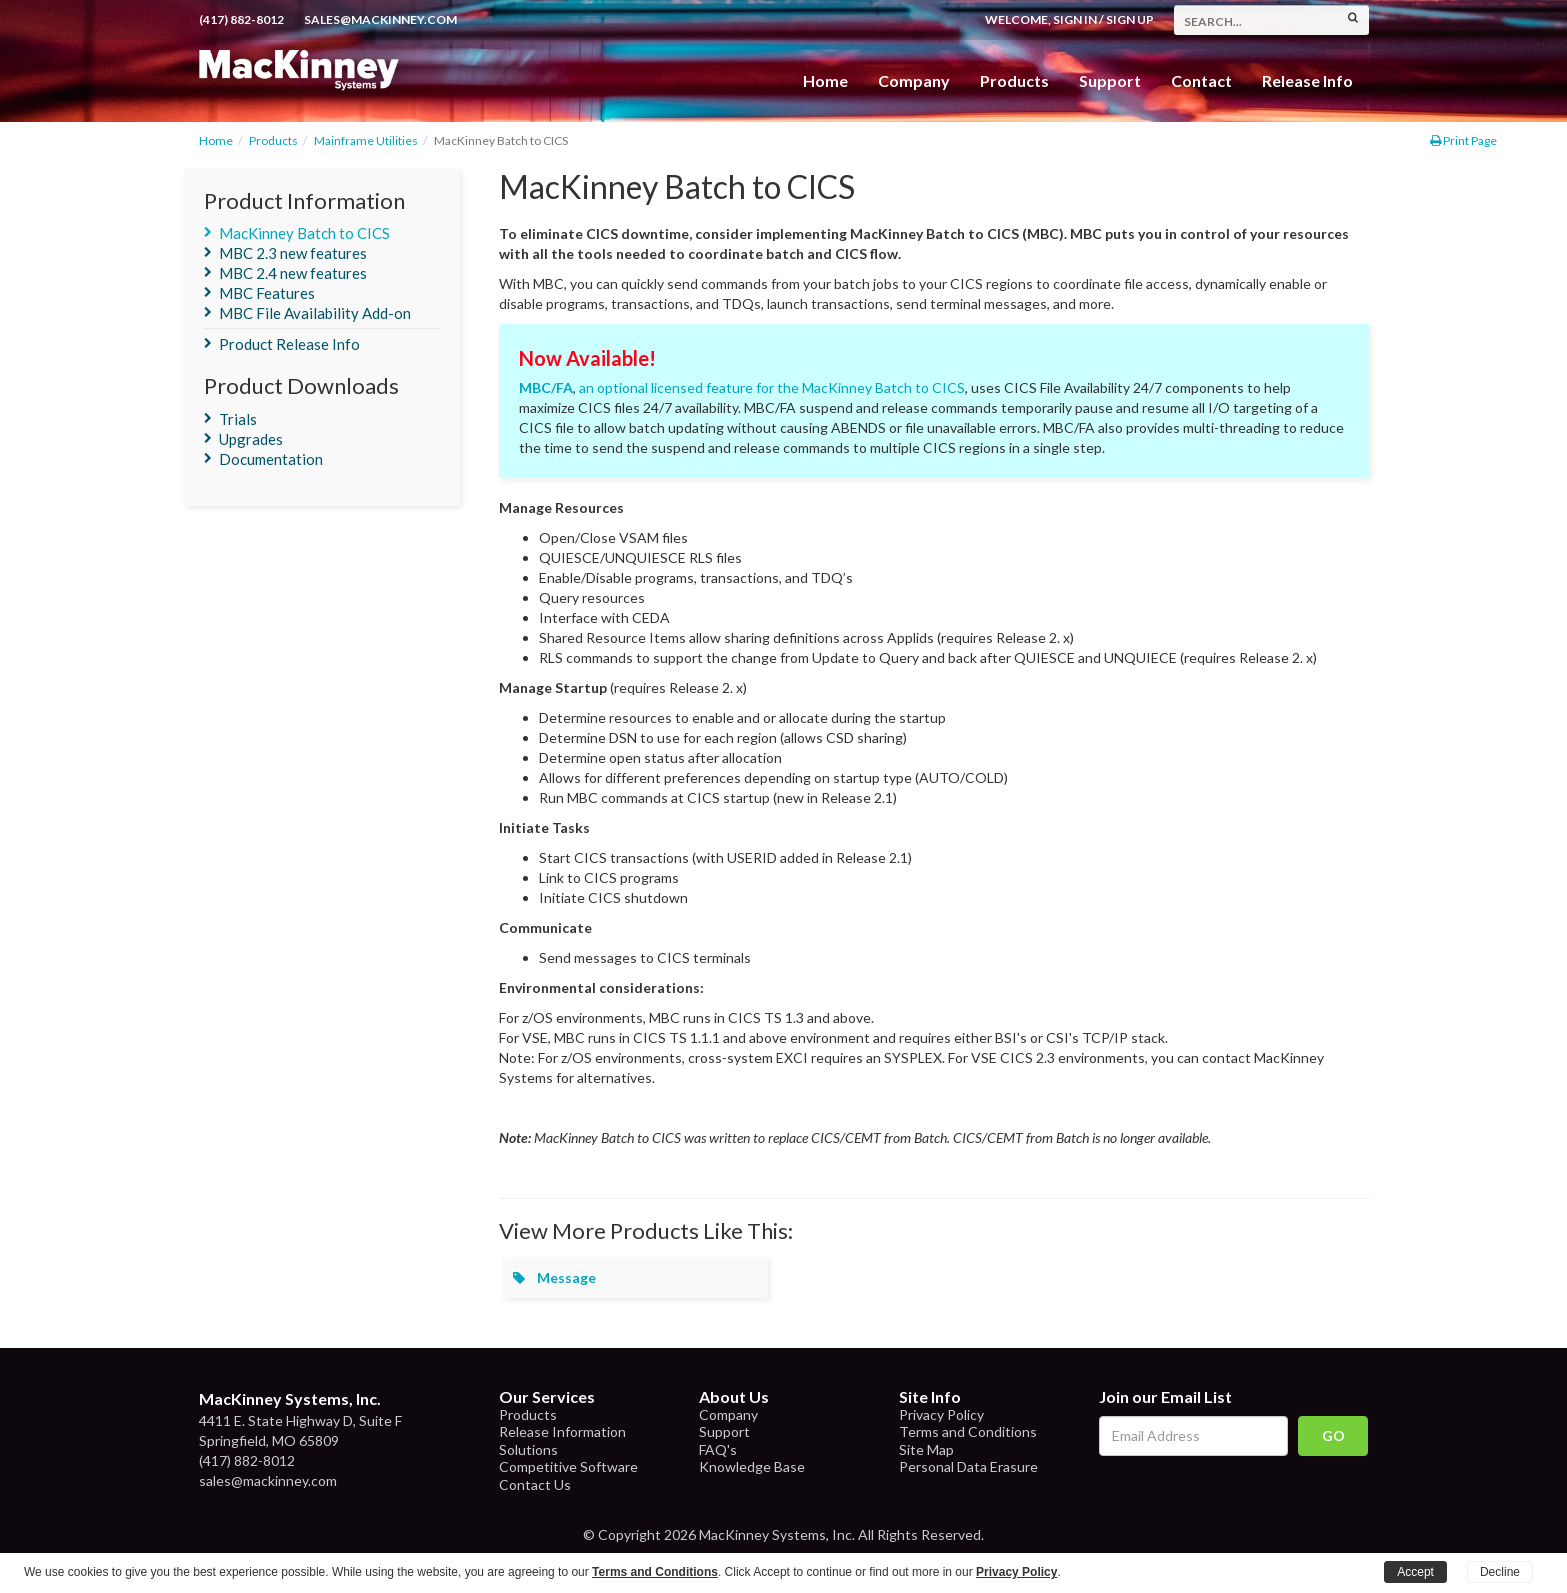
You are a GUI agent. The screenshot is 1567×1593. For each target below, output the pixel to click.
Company (914, 80)
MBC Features (267, 293)
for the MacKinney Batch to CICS (860, 387)
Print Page (1463, 140)
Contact (1201, 80)
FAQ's (718, 1449)
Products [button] (1014, 80)
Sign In (1075, 19)
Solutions (528, 1449)
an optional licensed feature (666, 387)
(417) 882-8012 (241, 19)
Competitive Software (568, 1466)
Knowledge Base (752, 1466)
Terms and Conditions (968, 1431)
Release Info (1307, 80)
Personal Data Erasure (968, 1466)
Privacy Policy (941, 1414)
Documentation (271, 459)
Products (273, 140)
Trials (238, 419)
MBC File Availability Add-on (315, 313)
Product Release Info (289, 344)
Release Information (562, 1431)
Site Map (926, 1449)
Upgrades (251, 439)
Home (825, 80)
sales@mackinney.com (380, 19)
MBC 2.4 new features (293, 273)
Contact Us (535, 1484)
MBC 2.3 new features (293, 253)
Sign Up (1130, 19)
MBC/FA (546, 387)
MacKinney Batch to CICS (304, 233)
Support (1110, 80)
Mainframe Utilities (366, 140)
